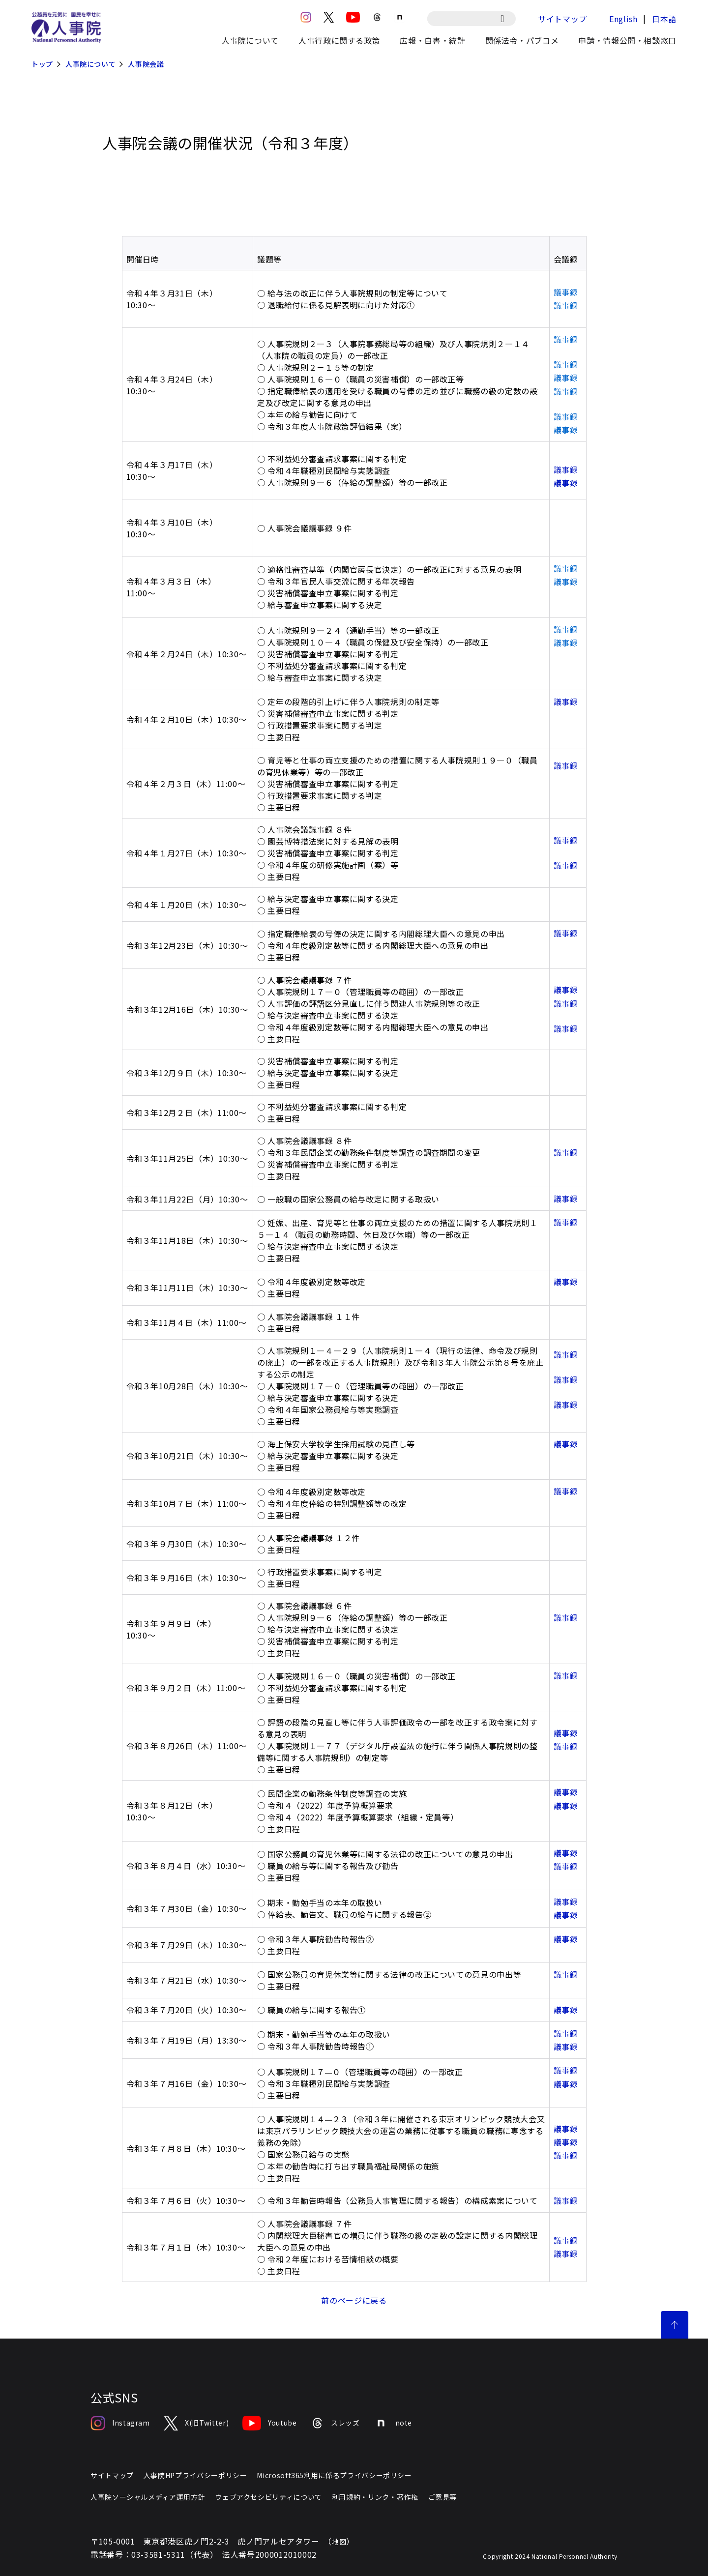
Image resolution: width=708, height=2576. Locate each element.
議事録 (566, 469)
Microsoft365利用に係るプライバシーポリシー (334, 2475)
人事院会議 (146, 64)
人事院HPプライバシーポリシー (195, 2475)
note (393, 2423)
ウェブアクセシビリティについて (268, 2497)
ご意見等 (442, 2497)
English (623, 19)
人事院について (90, 64)
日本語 (664, 19)
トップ (42, 64)
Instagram (120, 2423)
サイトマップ (562, 19)
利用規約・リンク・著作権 (375, 2497)
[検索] (507, 18)
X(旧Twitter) (196, 2423)
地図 (339, 2542)
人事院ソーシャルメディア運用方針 (147, 2497)
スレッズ (335, 2423)
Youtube (269, 2423)
